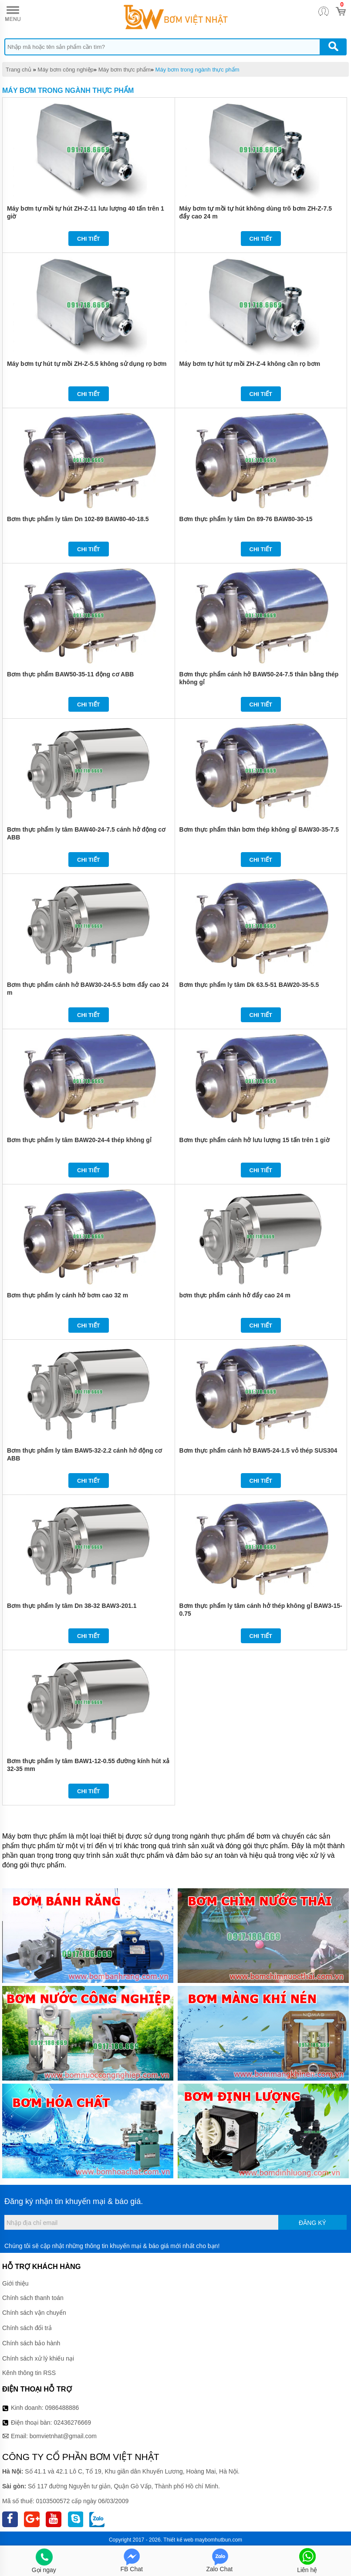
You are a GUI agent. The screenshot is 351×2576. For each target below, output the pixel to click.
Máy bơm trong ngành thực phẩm (197, 69)
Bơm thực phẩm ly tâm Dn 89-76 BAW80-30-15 (246, 518)
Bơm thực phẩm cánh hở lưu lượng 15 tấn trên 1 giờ (254, 1139)
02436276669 (72, 2422)
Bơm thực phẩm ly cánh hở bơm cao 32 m (67, 1295)
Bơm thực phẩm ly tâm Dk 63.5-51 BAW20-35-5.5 (249, 984)
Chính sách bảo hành (31, 2343)
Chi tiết (88, 238)
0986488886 (62, 2407)
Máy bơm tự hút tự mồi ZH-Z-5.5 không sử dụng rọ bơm (86, 363)
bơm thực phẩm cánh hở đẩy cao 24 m (234, 1295)
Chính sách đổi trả (27, 2327)
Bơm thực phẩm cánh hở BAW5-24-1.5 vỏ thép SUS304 (258, 1450)
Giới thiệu (15, 2283)
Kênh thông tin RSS (29, 2372)
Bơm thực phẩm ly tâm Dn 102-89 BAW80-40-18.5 (78, 518)
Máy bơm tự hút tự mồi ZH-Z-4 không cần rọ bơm (250, 363)
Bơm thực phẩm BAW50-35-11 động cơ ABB (70, 674)
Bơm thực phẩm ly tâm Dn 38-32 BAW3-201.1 (72, 1605)
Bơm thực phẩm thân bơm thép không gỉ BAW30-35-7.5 (259, 829)
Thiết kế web (178, 2540)
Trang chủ (18, 69)
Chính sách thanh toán (33, 2297)
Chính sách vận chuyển (34, 2312)
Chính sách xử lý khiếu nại (38, 2358)
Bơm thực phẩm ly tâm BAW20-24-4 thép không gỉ (79, 1139)
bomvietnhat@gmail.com (63, 2436)
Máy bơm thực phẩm (124, 69)
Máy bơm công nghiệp (65, 69)
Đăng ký (312, 2222)
